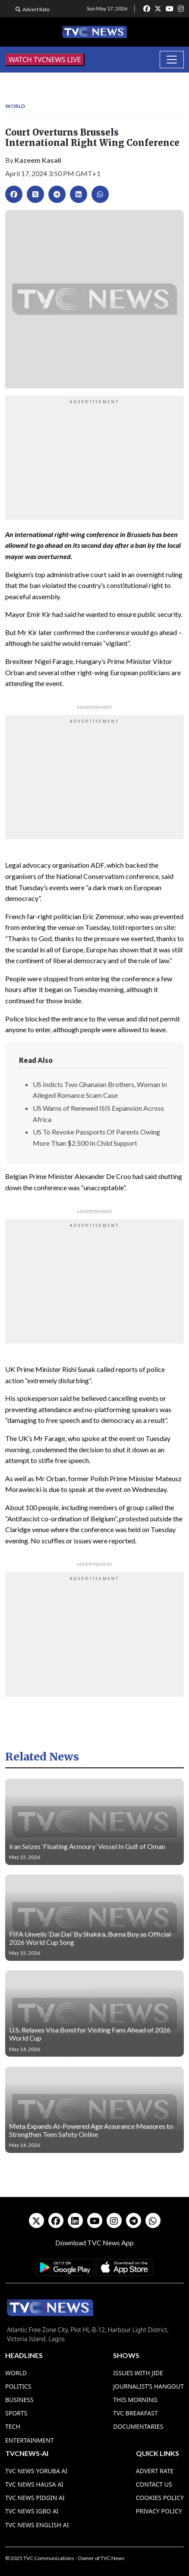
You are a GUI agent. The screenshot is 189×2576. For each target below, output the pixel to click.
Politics (18, 2386)
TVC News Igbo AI (32, 2511)
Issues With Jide (138, 2373)
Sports (16, 2413)
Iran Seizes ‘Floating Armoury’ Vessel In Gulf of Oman (87, 1846)
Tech (12, 2426)
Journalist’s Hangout (148, 2386)
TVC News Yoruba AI (36, 2471)
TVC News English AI (37, 2525)
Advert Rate (36, 9)
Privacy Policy (159, 2511)
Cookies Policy (160, 2498)
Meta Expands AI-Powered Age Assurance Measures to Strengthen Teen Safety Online (91, 2130)
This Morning (135, 2400)
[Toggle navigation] (172, 59)
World (15, 106)
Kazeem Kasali (38, 160)
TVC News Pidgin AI (35, 2498)
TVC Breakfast (135, 2413)
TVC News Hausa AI (34, 2484)
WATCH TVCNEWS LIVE (45, 59)
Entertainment (29, 2440)
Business (19, 2400)
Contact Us (154, 2484)
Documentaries (138, 2426)
